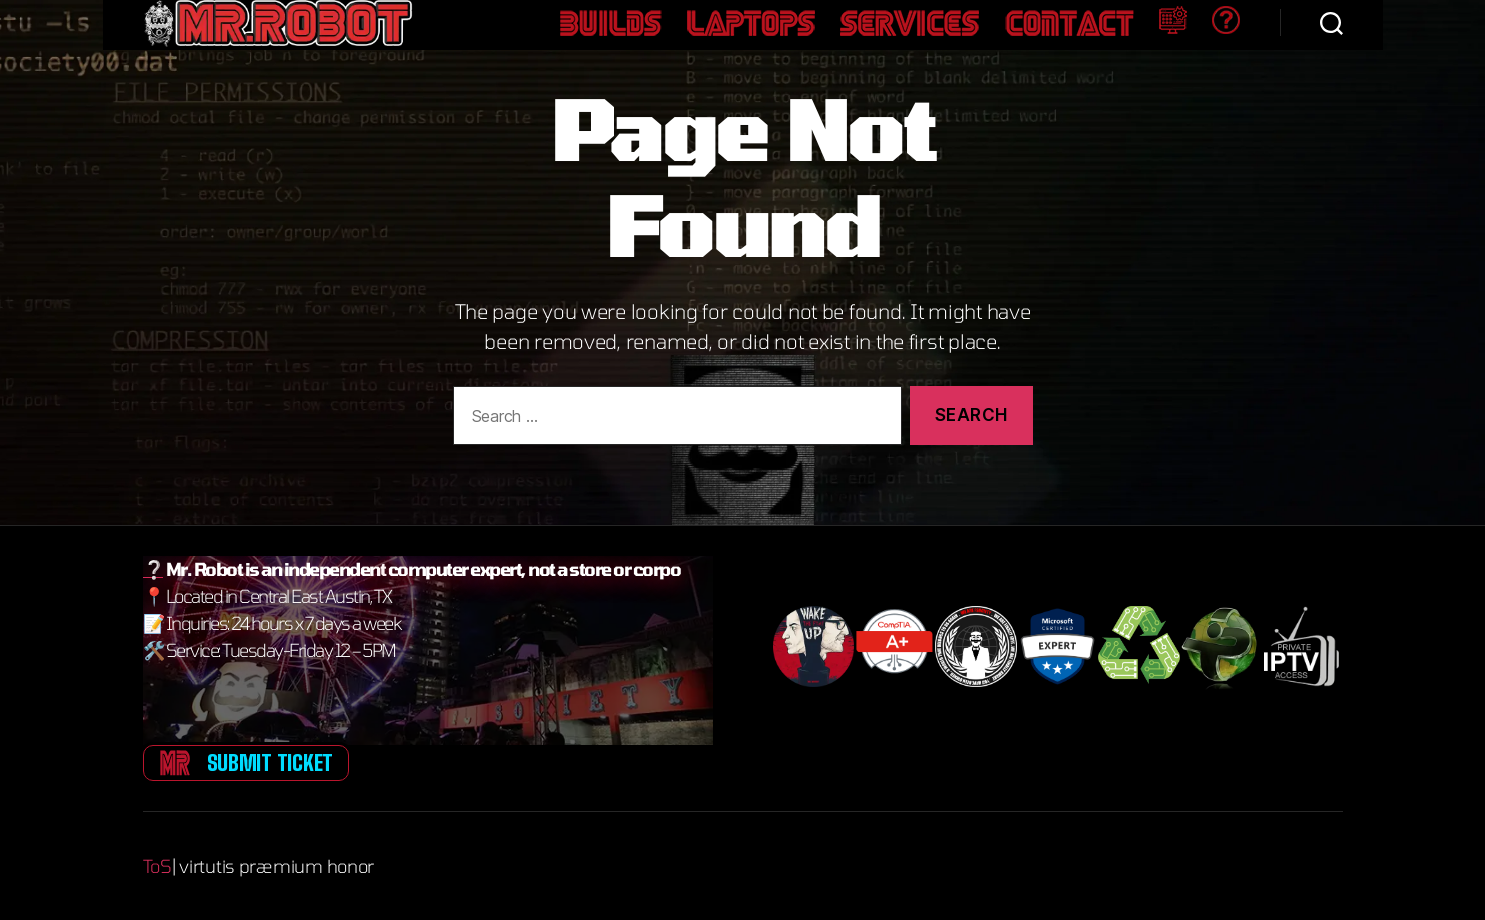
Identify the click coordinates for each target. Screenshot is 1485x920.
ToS (157, 866)
